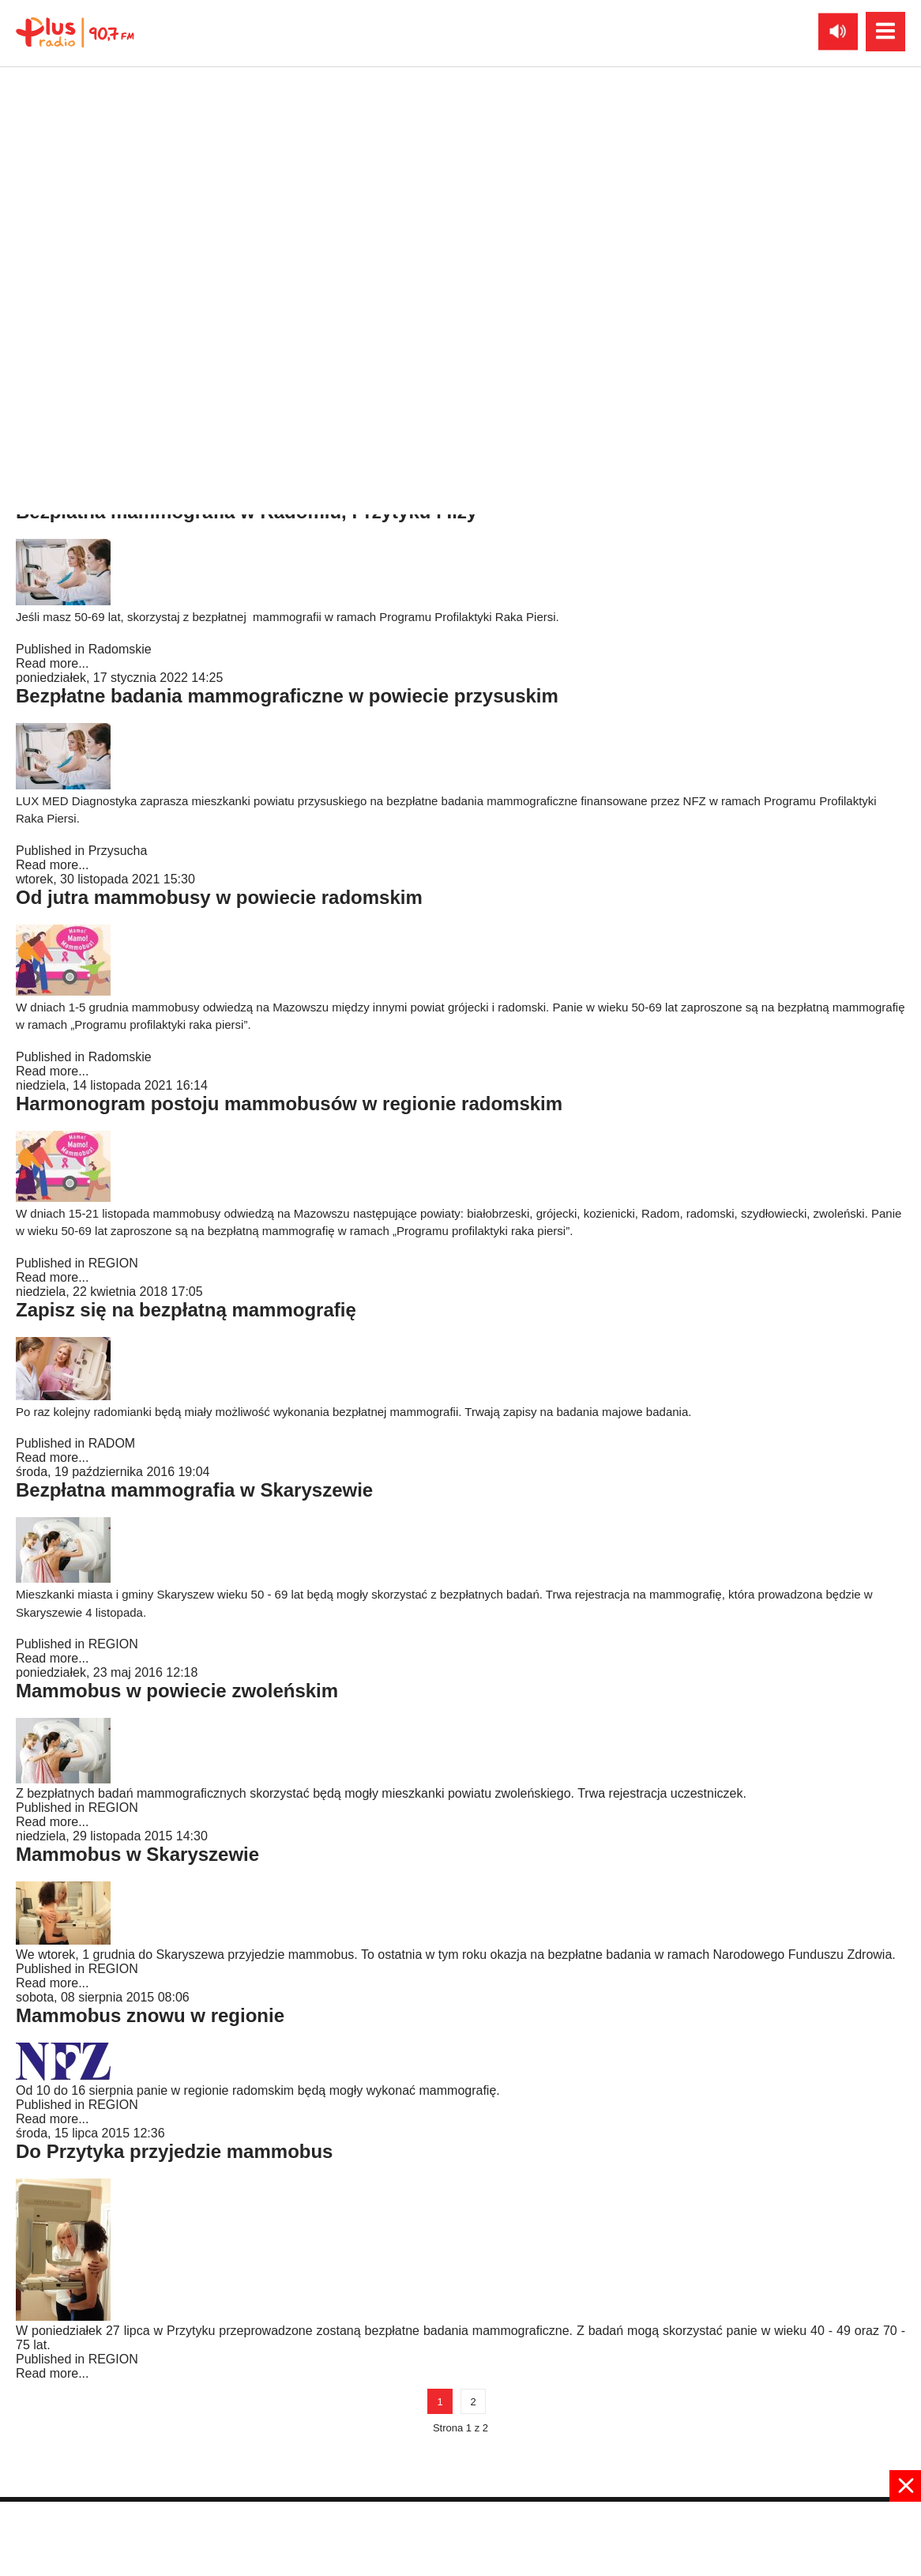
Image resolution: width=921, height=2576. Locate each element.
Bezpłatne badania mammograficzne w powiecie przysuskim (287, 695)
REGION (113, 1263)
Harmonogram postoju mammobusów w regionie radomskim (289, 1103)
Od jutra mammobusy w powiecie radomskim (219, 897)
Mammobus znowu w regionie (150, 2015)
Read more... (52, 302)
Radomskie (120, 288)
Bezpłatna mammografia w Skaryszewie (194, 1490)
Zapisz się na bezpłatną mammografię (186, 1309)
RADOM (112, 1443)
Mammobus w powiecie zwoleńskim (177, 1690)
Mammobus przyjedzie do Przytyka (172, 334)
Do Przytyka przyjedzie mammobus (174, 2151)
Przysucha (118, 850)
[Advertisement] (460, 2537)
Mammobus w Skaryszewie (137, 1854)
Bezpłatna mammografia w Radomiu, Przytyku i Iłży (246, 511)
